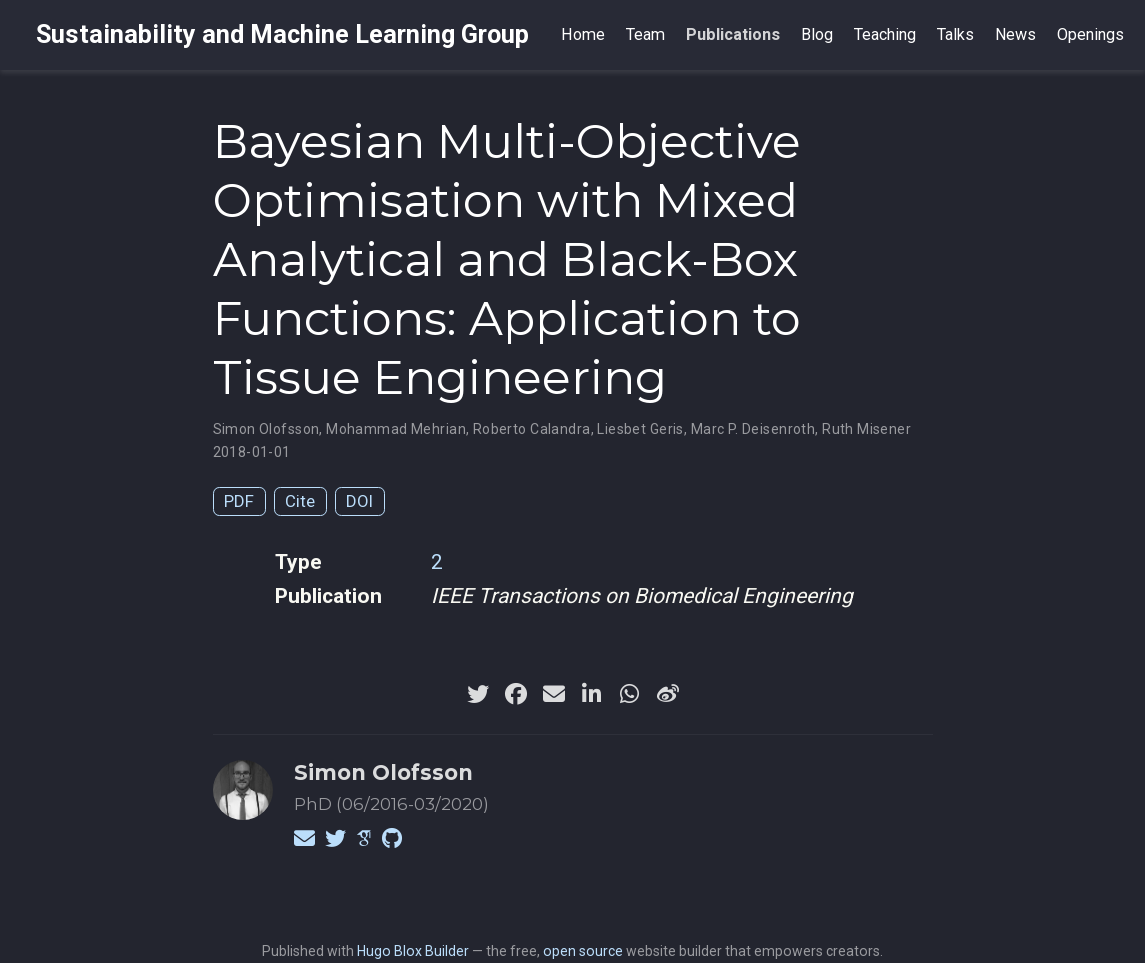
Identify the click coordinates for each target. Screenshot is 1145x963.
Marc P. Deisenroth (753, 429)
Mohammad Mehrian (396, 429)
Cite (300, 501)
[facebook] (516, 694)
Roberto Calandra (532, 429)
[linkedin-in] (592, 694)
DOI (359, 501)
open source (583, 951)
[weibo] (668, 694)
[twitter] (478, 694)
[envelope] (554, 694)
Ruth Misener (866, 429)
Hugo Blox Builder (413, 951)
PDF (239, 501)
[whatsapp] (630, 694)
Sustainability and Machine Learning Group (282, 34)
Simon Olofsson (266, 429)
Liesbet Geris (640, 429)
